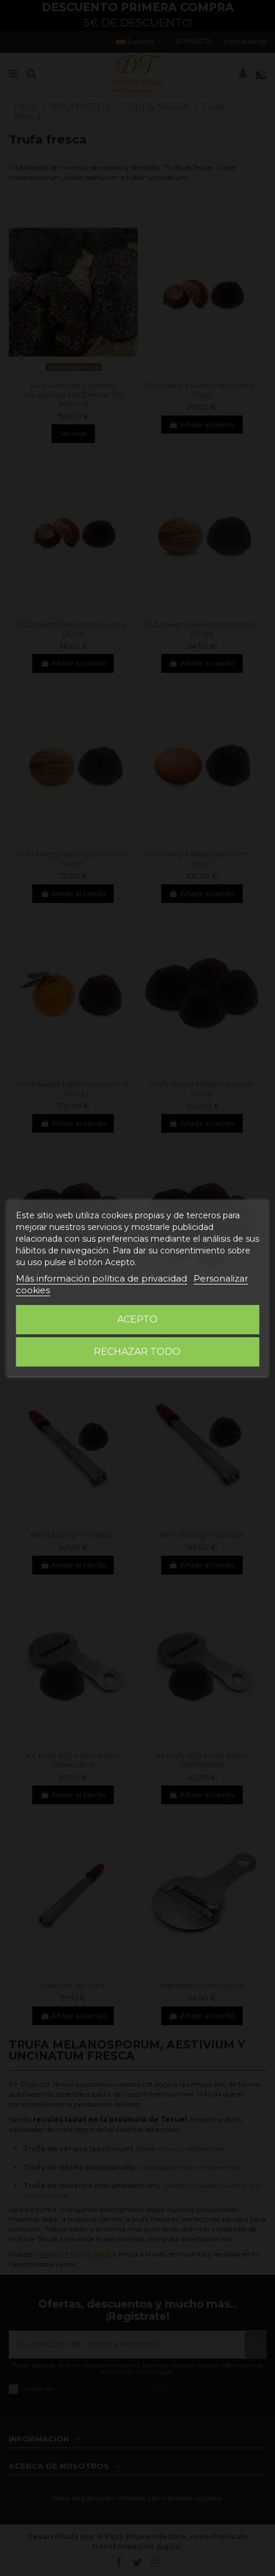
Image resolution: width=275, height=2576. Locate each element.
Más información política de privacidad (101, 1278)
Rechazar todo (137, 1351)
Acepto (137, 1319)
